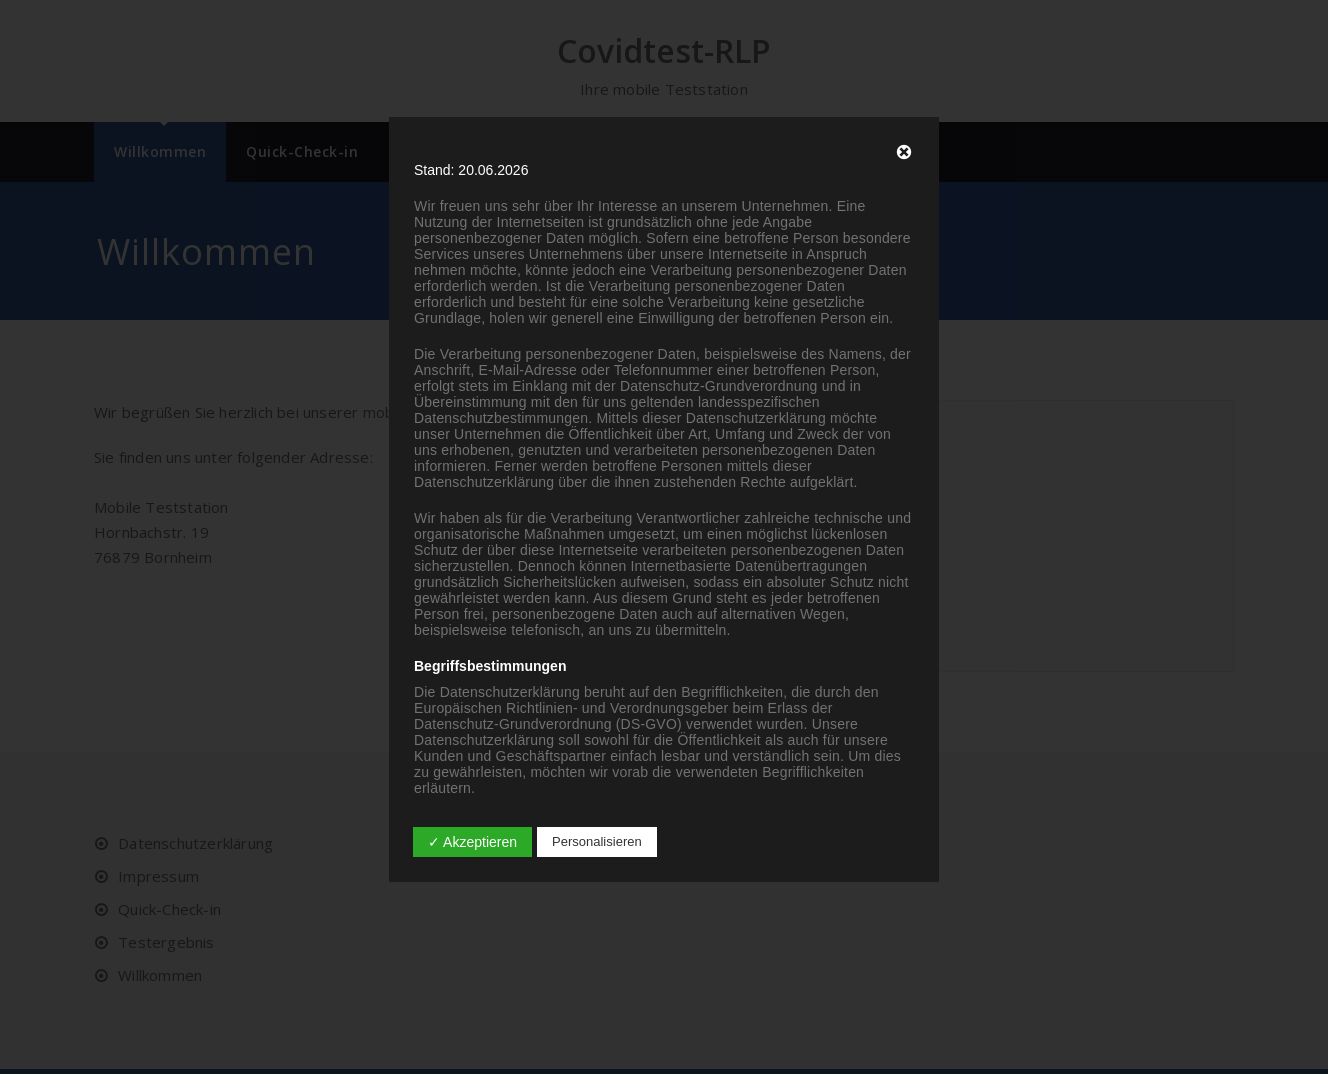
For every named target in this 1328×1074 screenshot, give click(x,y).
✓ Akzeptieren (472, 842)
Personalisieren (597, 841)
